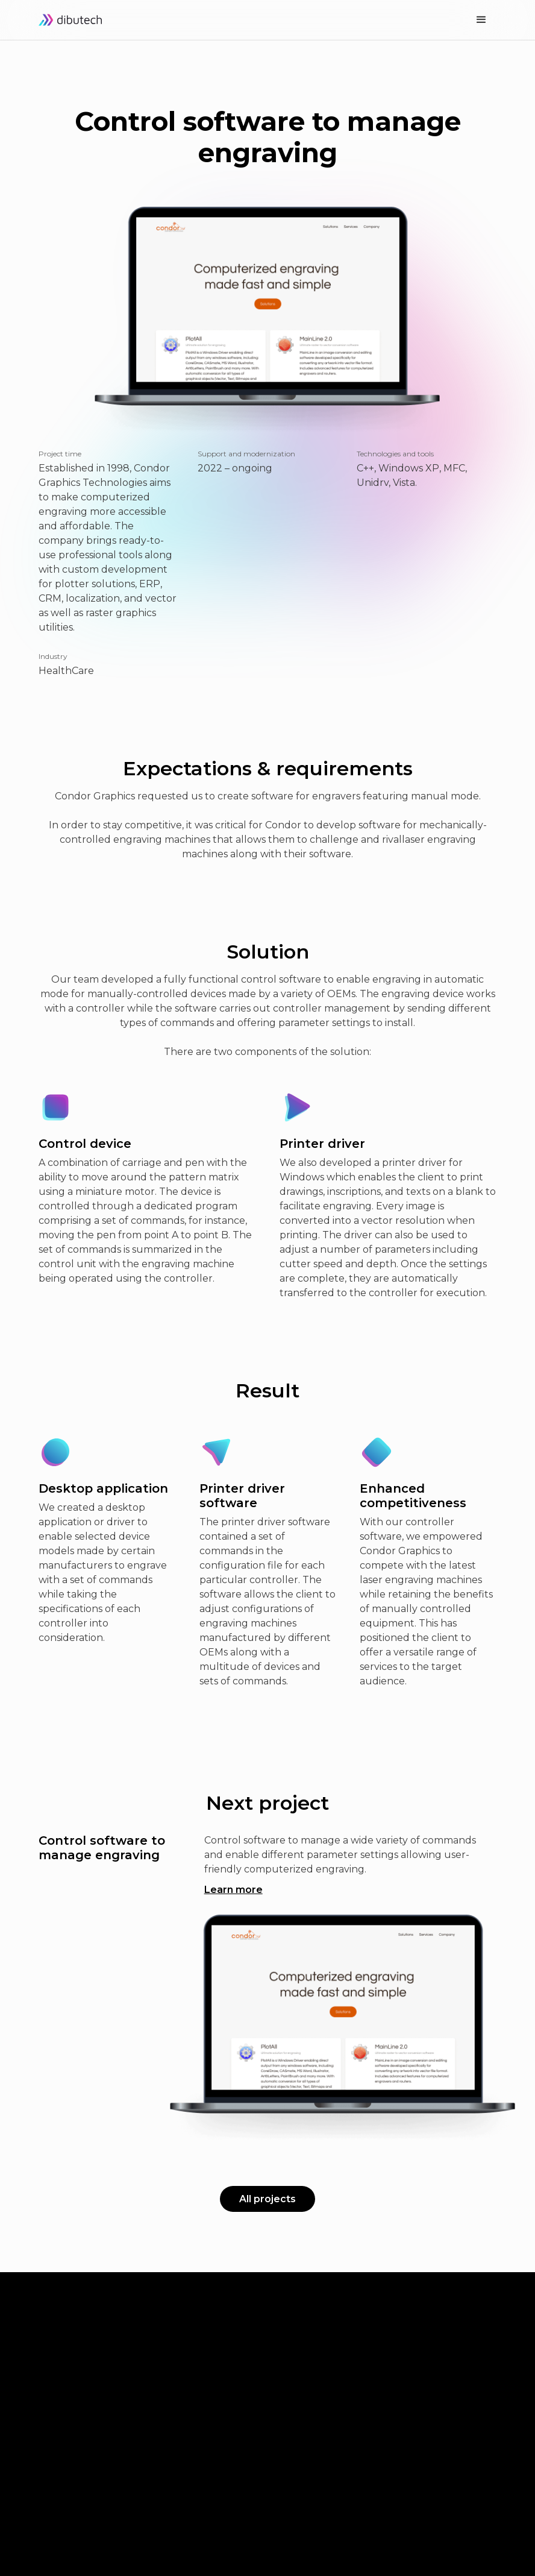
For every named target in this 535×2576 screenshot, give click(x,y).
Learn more (233, 1889)
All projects (267, 2199)
